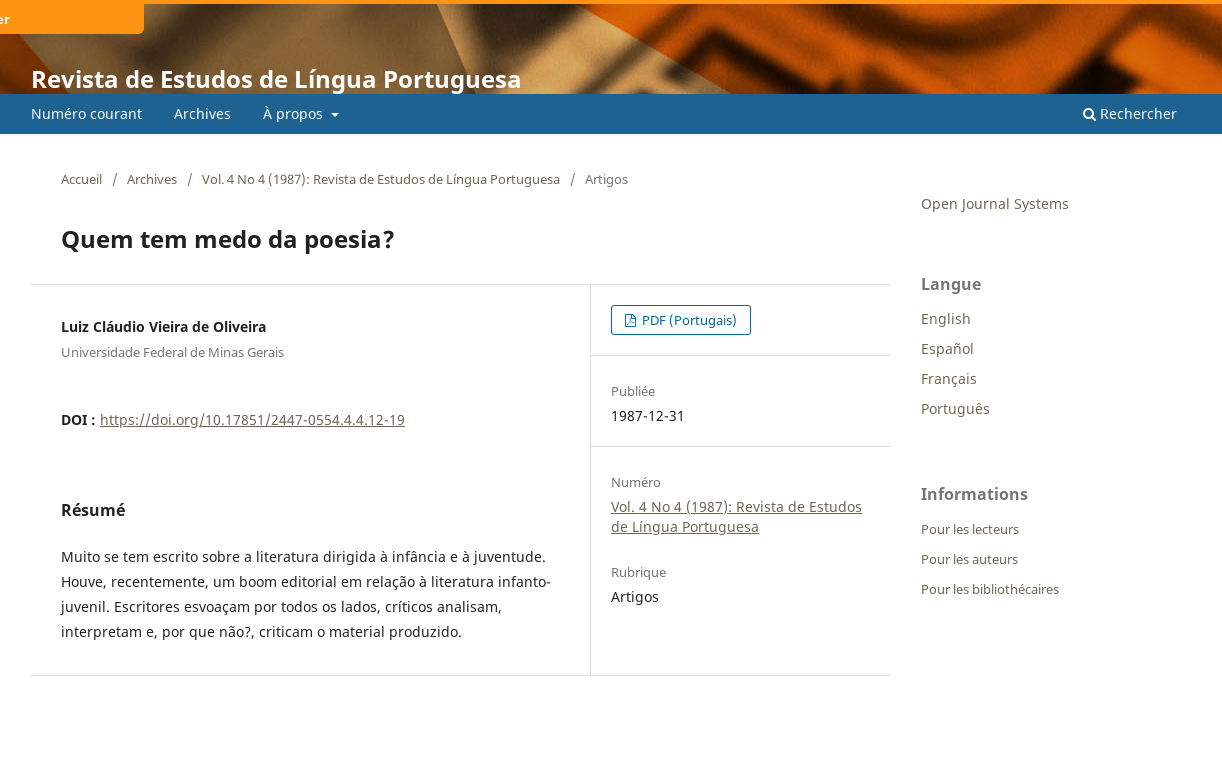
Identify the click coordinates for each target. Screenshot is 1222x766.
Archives (202, 113)
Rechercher (1130, 113)
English (946, 318)
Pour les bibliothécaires (990, 589)
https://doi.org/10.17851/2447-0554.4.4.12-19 (252, 419)
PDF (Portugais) (688, 320)
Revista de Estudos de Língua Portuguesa (276, 78)
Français (949, 378)
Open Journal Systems (995, 203)
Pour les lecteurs (970, 529)
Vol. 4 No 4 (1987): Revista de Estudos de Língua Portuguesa (381, 179)
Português (955, 408)
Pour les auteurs (969, 559)
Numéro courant (86, 113)
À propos (295, 113)
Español (947, 348)
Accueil (81, 179)
